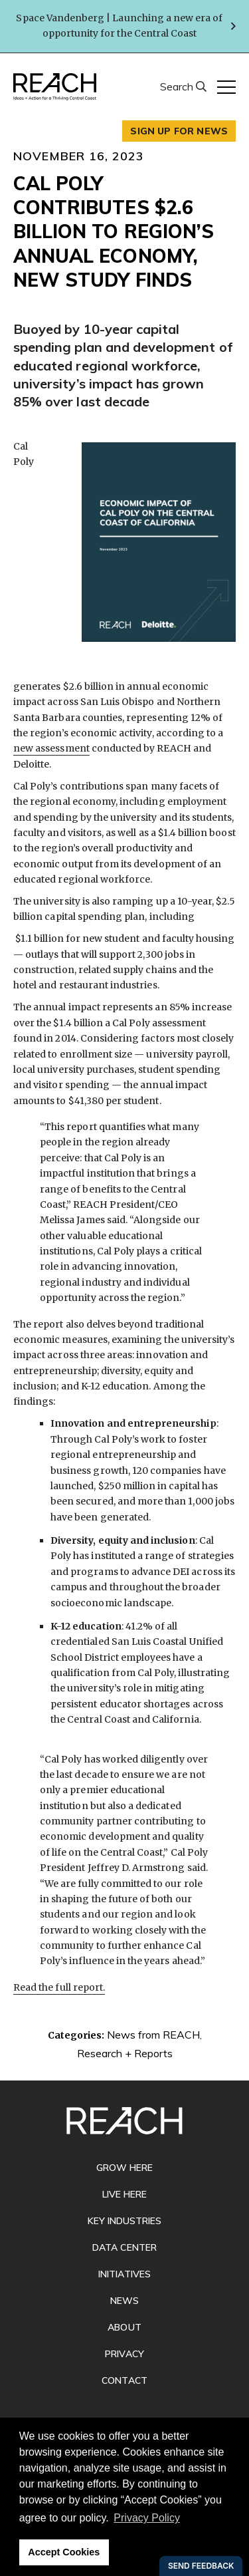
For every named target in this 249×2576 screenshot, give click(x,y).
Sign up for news (179, 131)
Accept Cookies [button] (64, 2552)
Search (178, 86)
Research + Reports (125, 2053)
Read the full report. (59, 1987)
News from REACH (153, 2035)
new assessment (51, 748)
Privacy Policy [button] (147, 2517)
